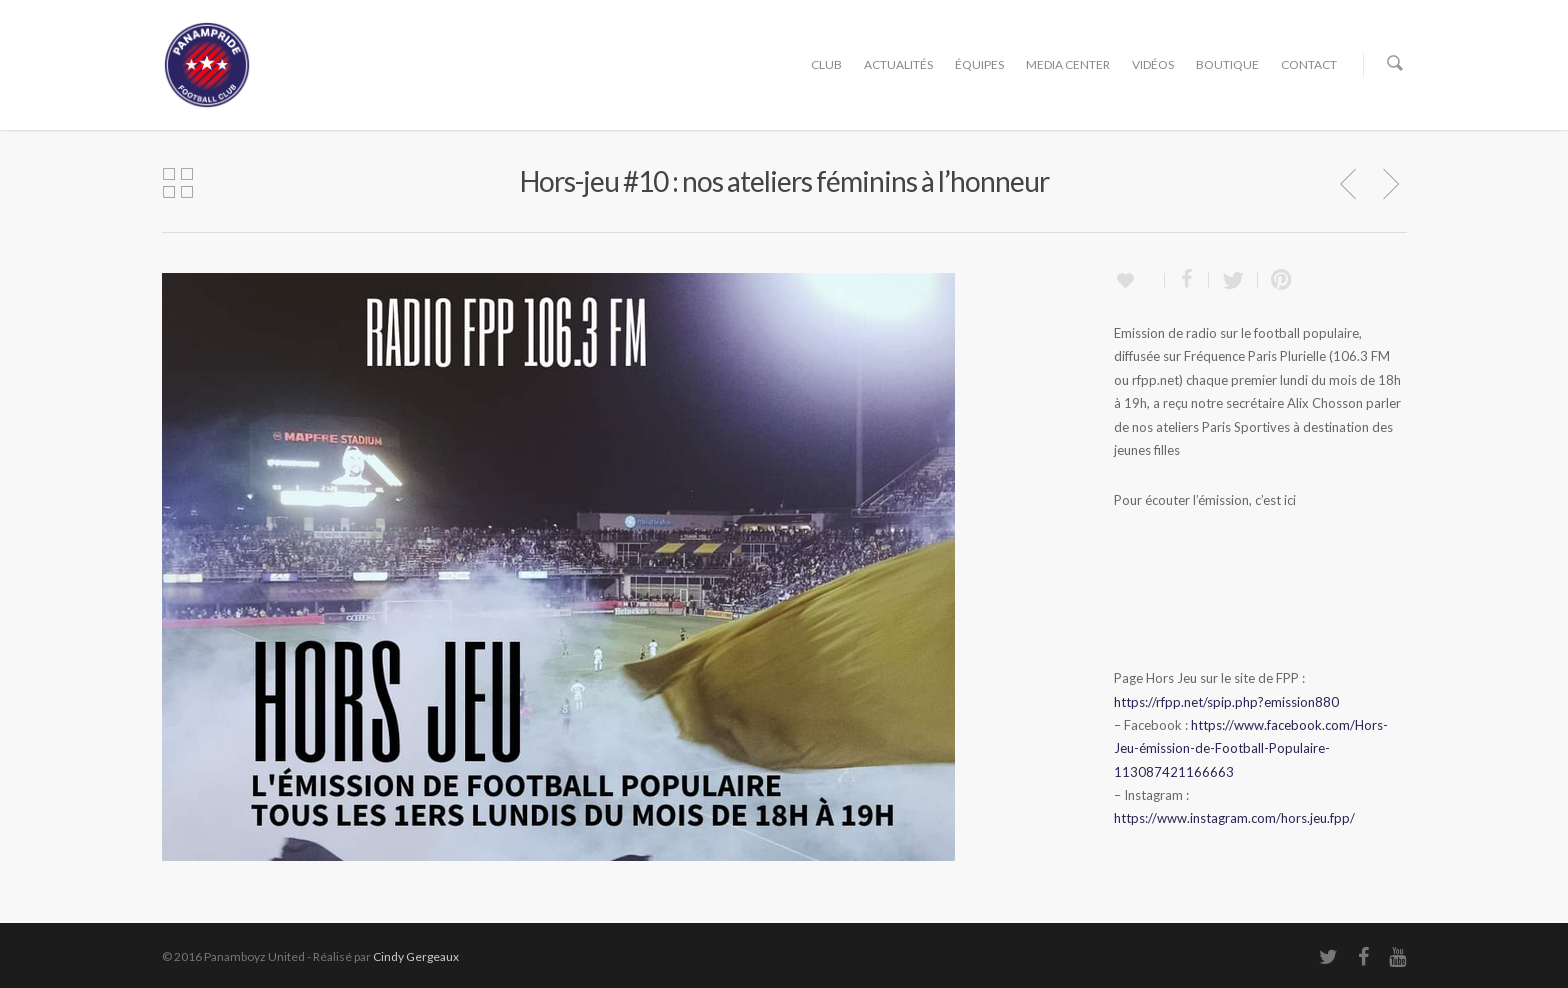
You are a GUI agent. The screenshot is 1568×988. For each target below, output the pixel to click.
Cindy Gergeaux (416, 956)
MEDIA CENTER (1068, 64)
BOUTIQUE (1227, 64)
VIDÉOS (1153, 64)
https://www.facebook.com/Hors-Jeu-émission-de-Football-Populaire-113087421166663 (1251, 748)
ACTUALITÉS (898, 64)
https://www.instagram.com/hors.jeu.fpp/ (1234, 818)
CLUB (826, 64)
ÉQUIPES (979, 64)
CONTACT (1309, 64)
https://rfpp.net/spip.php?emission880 (1226, 702)
